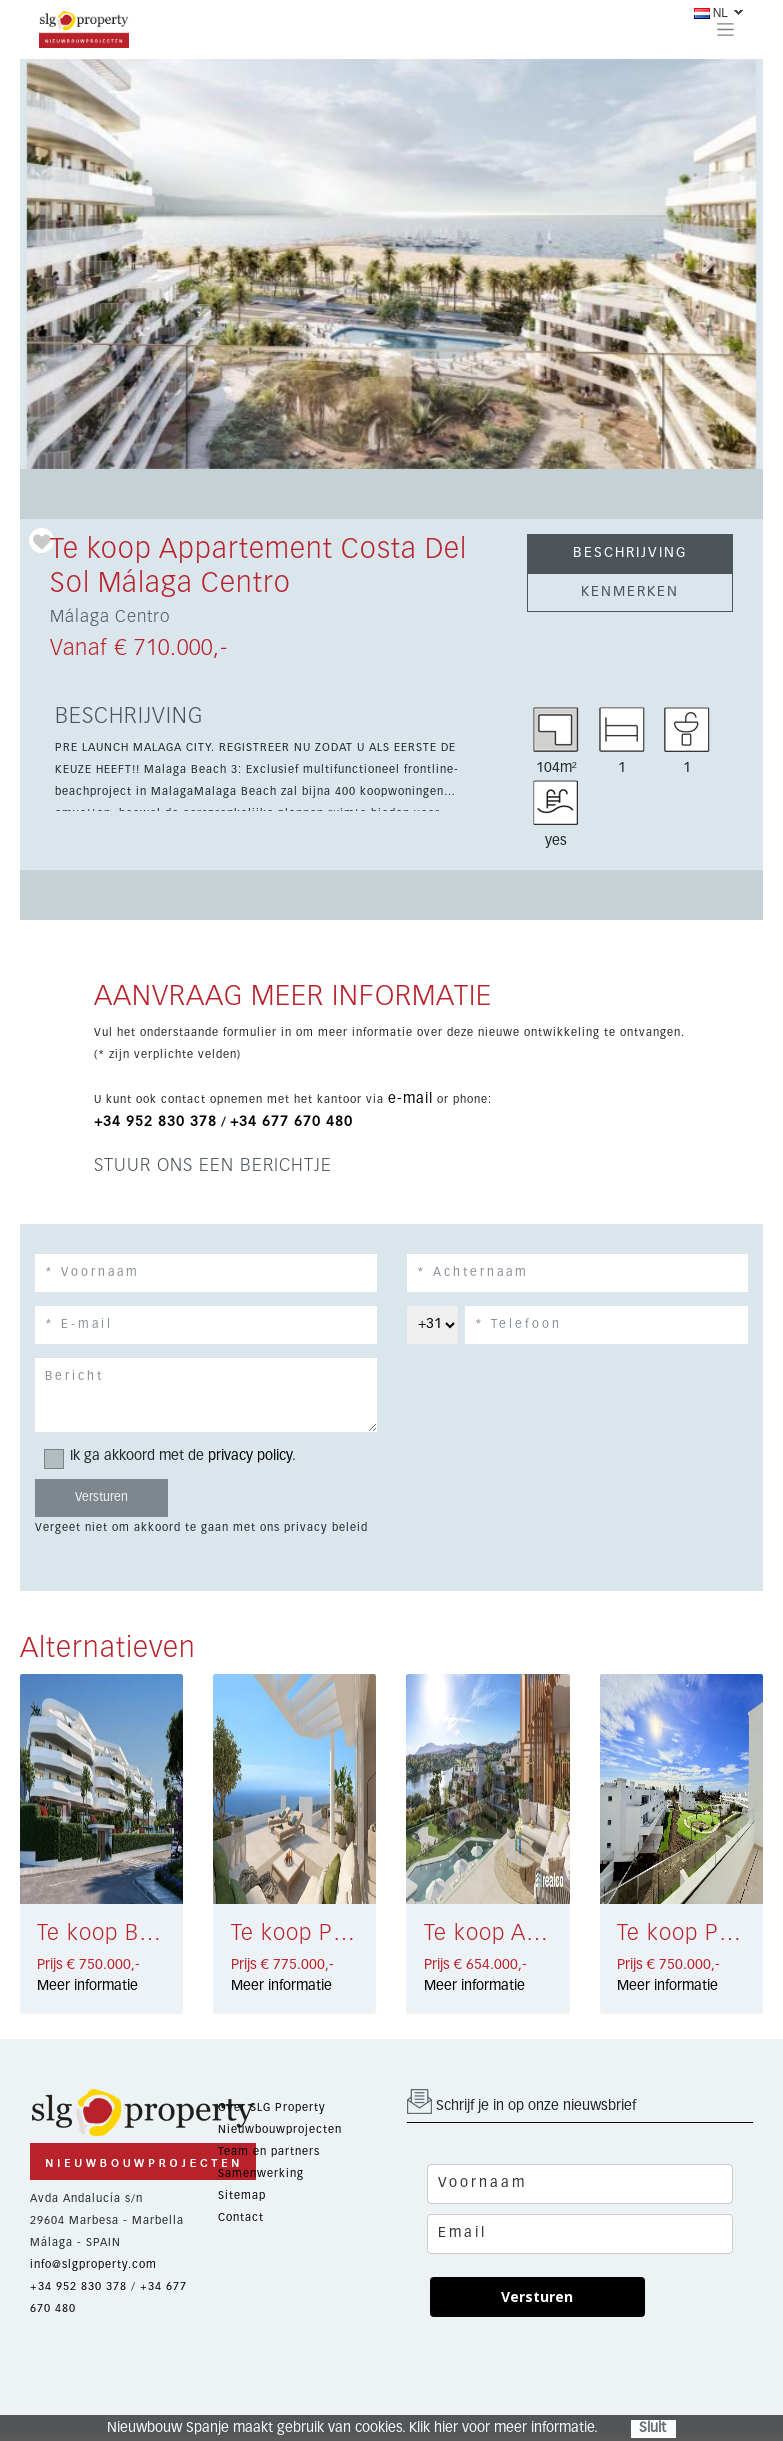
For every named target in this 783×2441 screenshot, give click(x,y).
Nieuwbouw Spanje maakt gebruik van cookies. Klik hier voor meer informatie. (352, 2428)
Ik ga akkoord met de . (176, 1456)
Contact (241, 2217)
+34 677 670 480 (291, 1122)
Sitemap (242, 2195)
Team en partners (269, 2151)
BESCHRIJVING (630, 553)
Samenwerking (261, 2173)
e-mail (410, 1099)
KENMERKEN (630, 592)
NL (711, 13)
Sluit (652, 2428)
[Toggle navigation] (725, 29)
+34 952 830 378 (155, 1122)
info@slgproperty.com (93, 2264)
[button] (76, 264)
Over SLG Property (272, 2107)
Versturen (537, 2296)
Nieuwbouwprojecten (280, 2129)
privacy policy (250, 1456)
